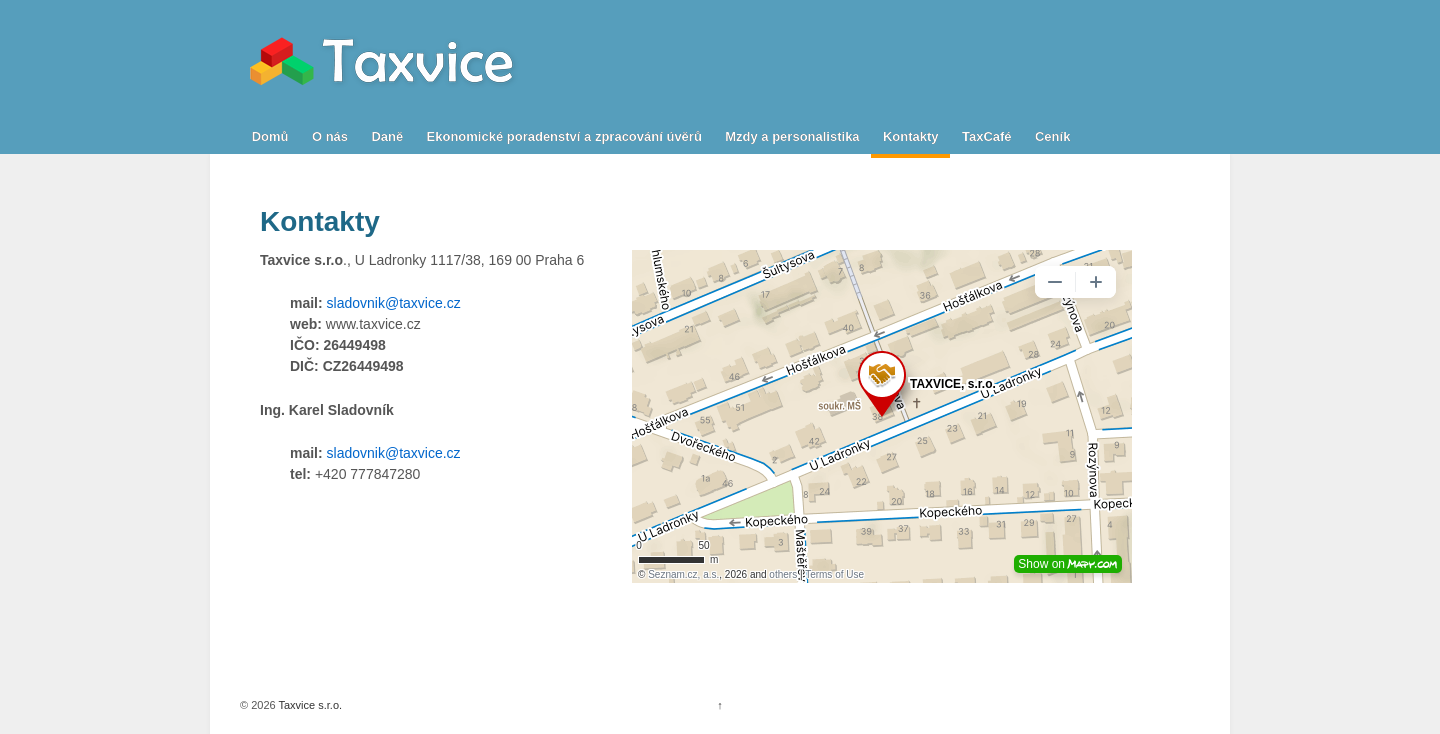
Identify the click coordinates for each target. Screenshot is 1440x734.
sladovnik (356, 303)
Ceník (1052, 136)
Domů (270, 136)
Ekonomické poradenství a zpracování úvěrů (564, 136)
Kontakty (911, 136)
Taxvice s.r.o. (309, 705)
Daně (387, 136)
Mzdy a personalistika (792, 136)
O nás (330, 136)
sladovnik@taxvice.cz (394, 453)
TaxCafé (987, 136)
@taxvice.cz (423, 303)
